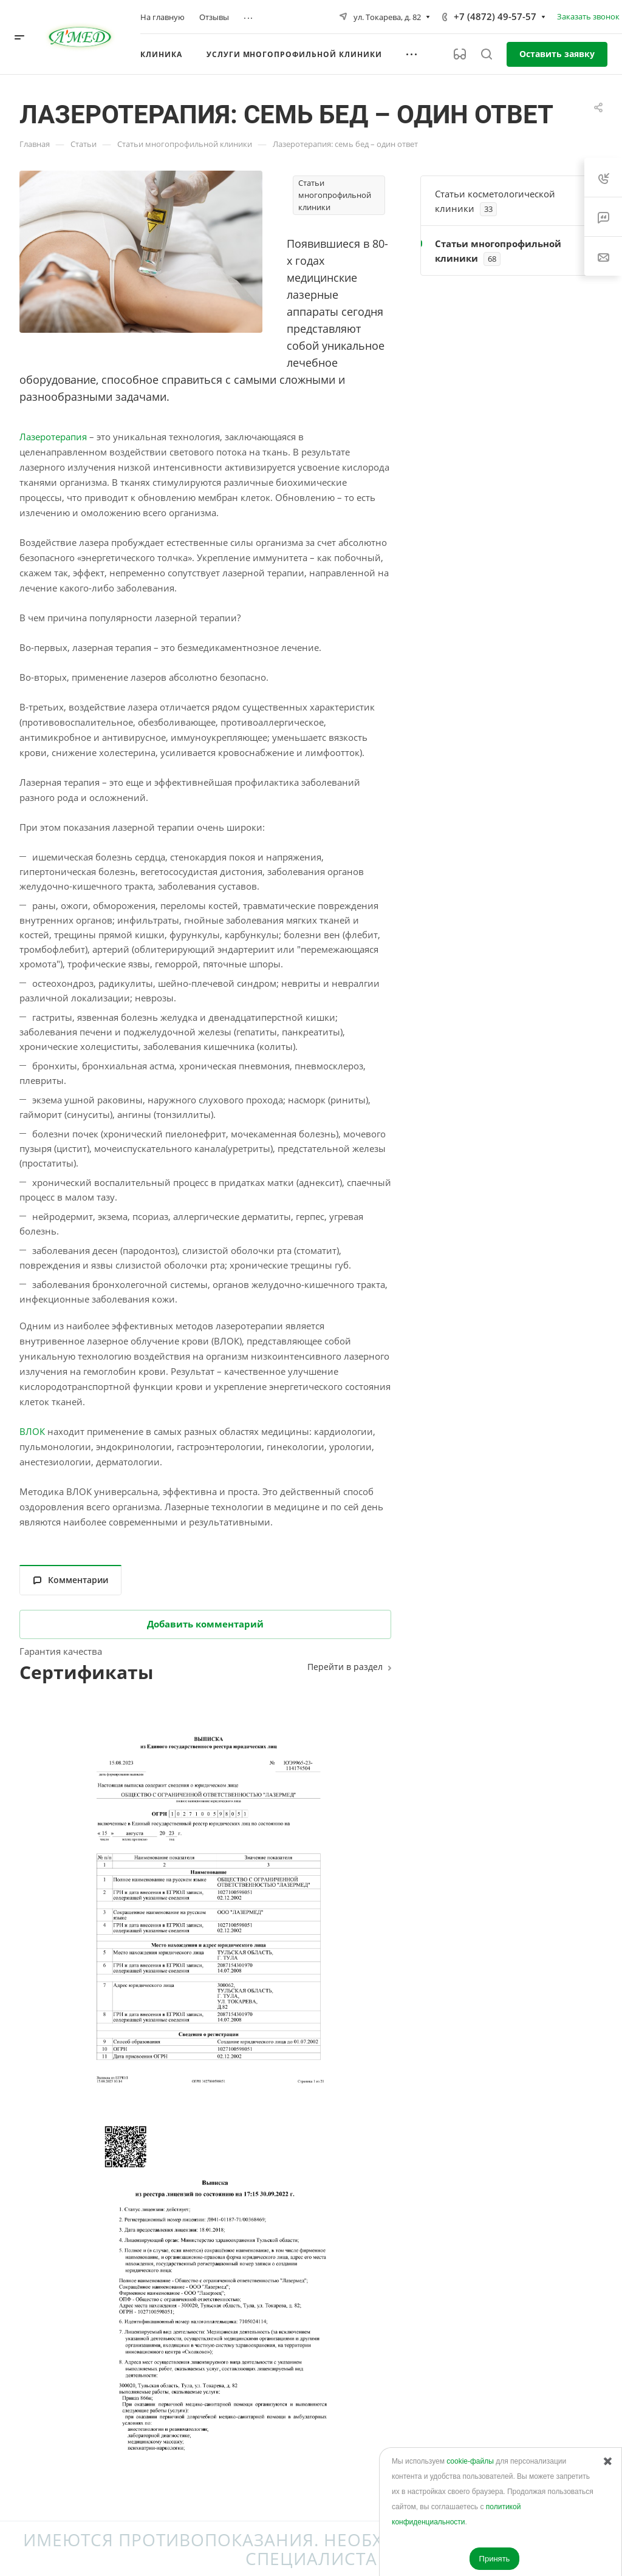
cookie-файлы (470, 2461)
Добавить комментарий (205, 1624)
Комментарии (70, 1580)
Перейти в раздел (345, 1666)
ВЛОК (32, 1431)
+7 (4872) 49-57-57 (495, 16)
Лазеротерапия (53, 437)
